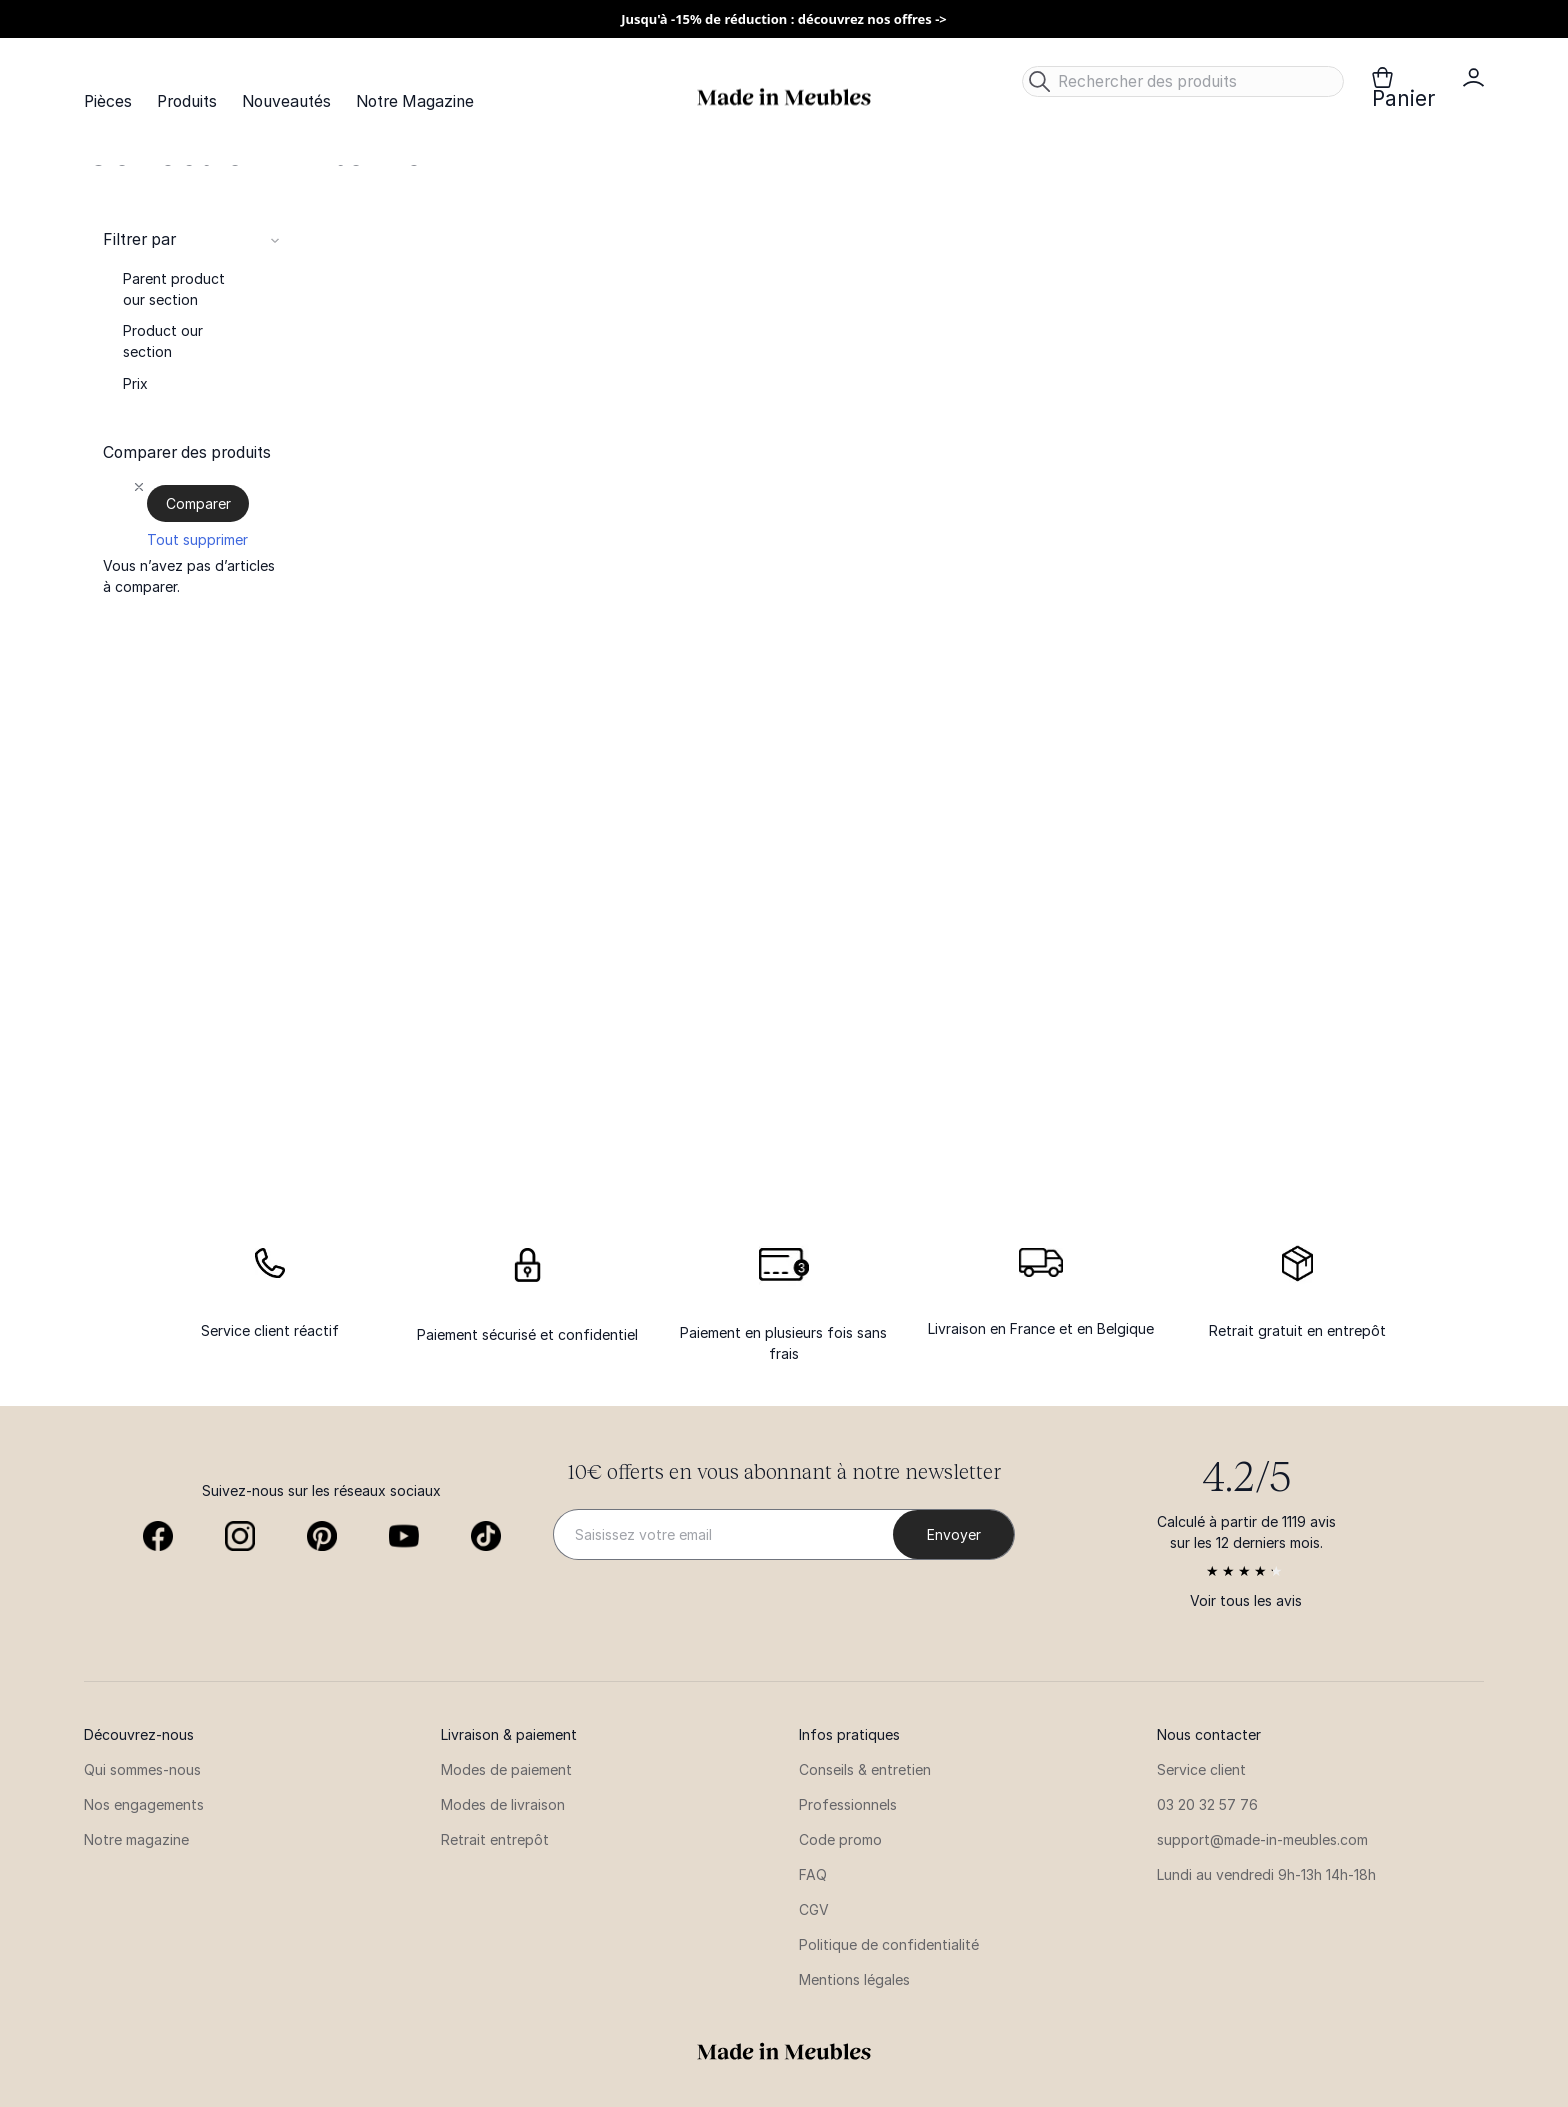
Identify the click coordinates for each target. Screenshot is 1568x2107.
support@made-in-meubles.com (1262, 1839)
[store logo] (784, 97)
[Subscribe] (953, 1534)
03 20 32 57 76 (1207, 1804)
